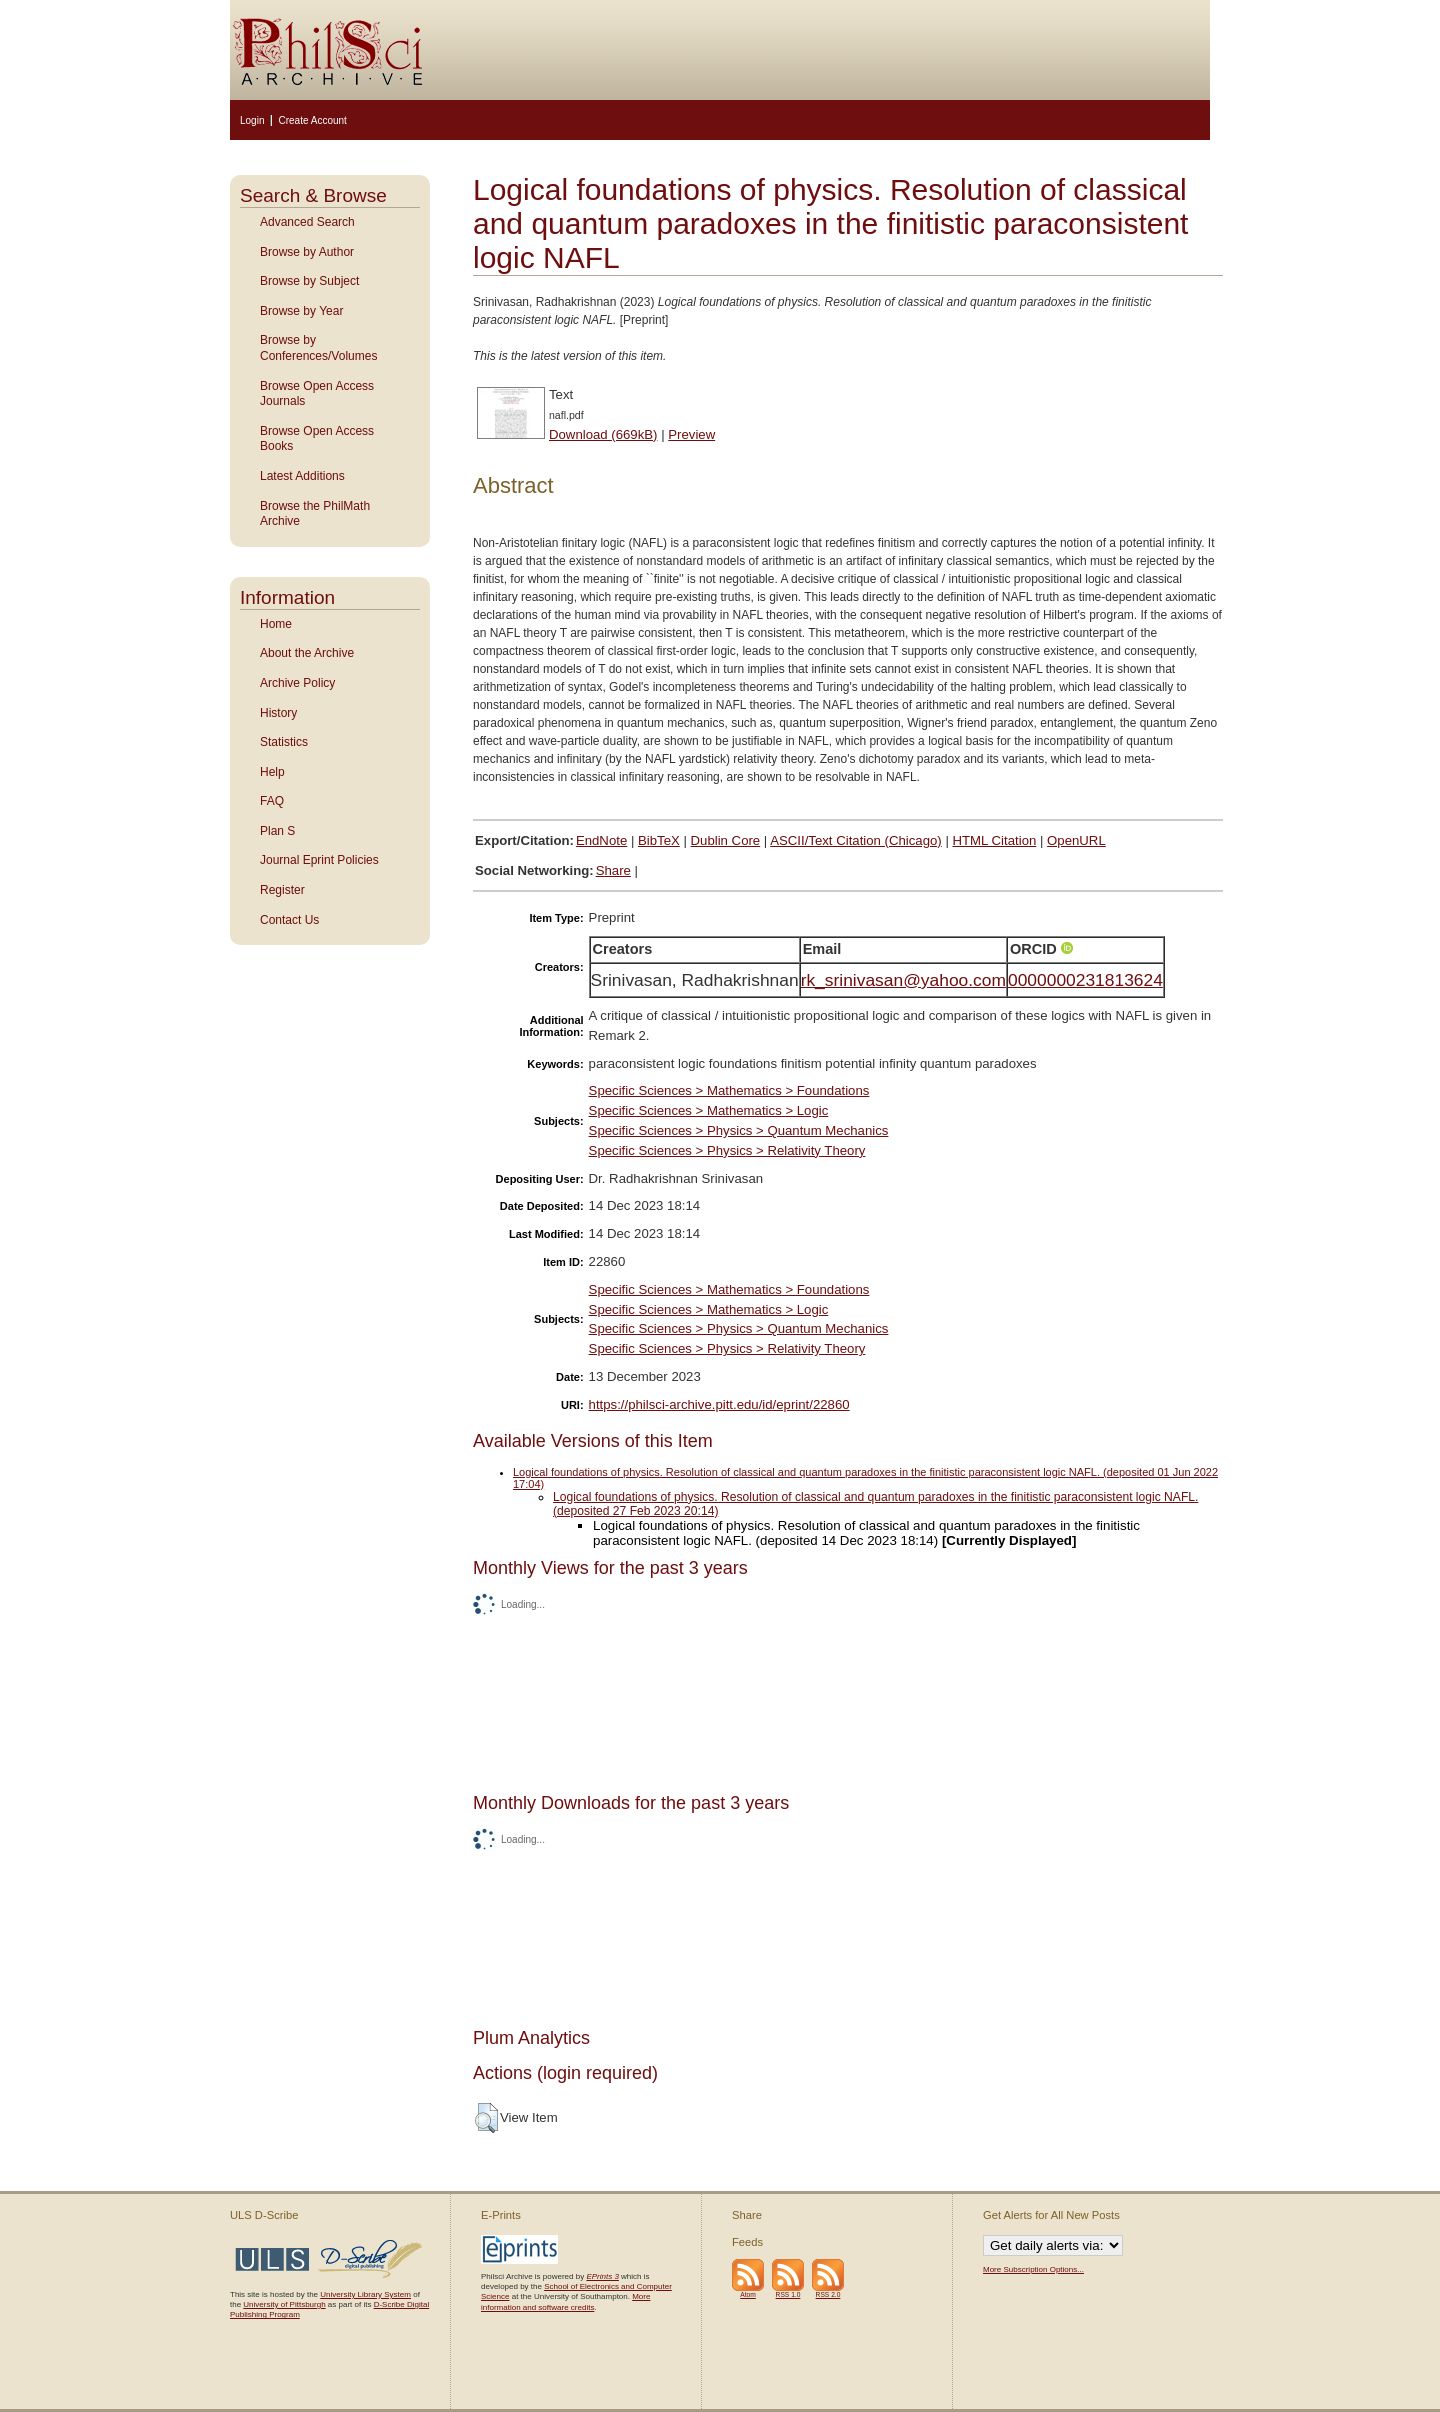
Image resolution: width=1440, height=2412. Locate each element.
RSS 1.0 (788, 2294)
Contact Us (289, 920)
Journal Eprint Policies (319, 860)
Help (272, 772)
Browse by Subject (309, 281)
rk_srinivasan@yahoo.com (903, 980)
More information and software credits (565, 2301)
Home (276, 624)
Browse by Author (307, 252)
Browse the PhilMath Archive (315, 514)
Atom (748, 2294)
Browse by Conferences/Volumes (318, 348)
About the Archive (307, 653)
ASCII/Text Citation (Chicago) (856, 840)
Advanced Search (307, 222)
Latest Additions (302, 476)
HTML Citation (995, 840)
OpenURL (1076, 840)
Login (252, 120)
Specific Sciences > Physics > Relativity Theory (727, 1150)
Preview (691, 434)
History (278, 713)
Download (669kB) (603, 434)
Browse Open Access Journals (317, 394)
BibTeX (659, 840)
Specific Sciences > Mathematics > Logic (709, 1110)
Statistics (284, 742)
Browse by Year (301, 311)
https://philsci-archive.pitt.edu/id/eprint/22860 (719, 1404)
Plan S (277, 831)
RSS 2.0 (828, 2294)
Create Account (312, 120)
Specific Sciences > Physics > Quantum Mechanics (739, 1130)
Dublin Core (726, 840)
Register (282, 890)
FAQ (272, 801)
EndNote (601, 840)
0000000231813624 (1085, 980)
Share (613, 870)
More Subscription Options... (1033, 2269)
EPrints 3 (602, 2276)
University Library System (365, 2294)
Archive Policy (297, 683)
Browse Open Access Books (317, 439)
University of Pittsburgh (284, 2304)
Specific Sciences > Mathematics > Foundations (729, 1090)
